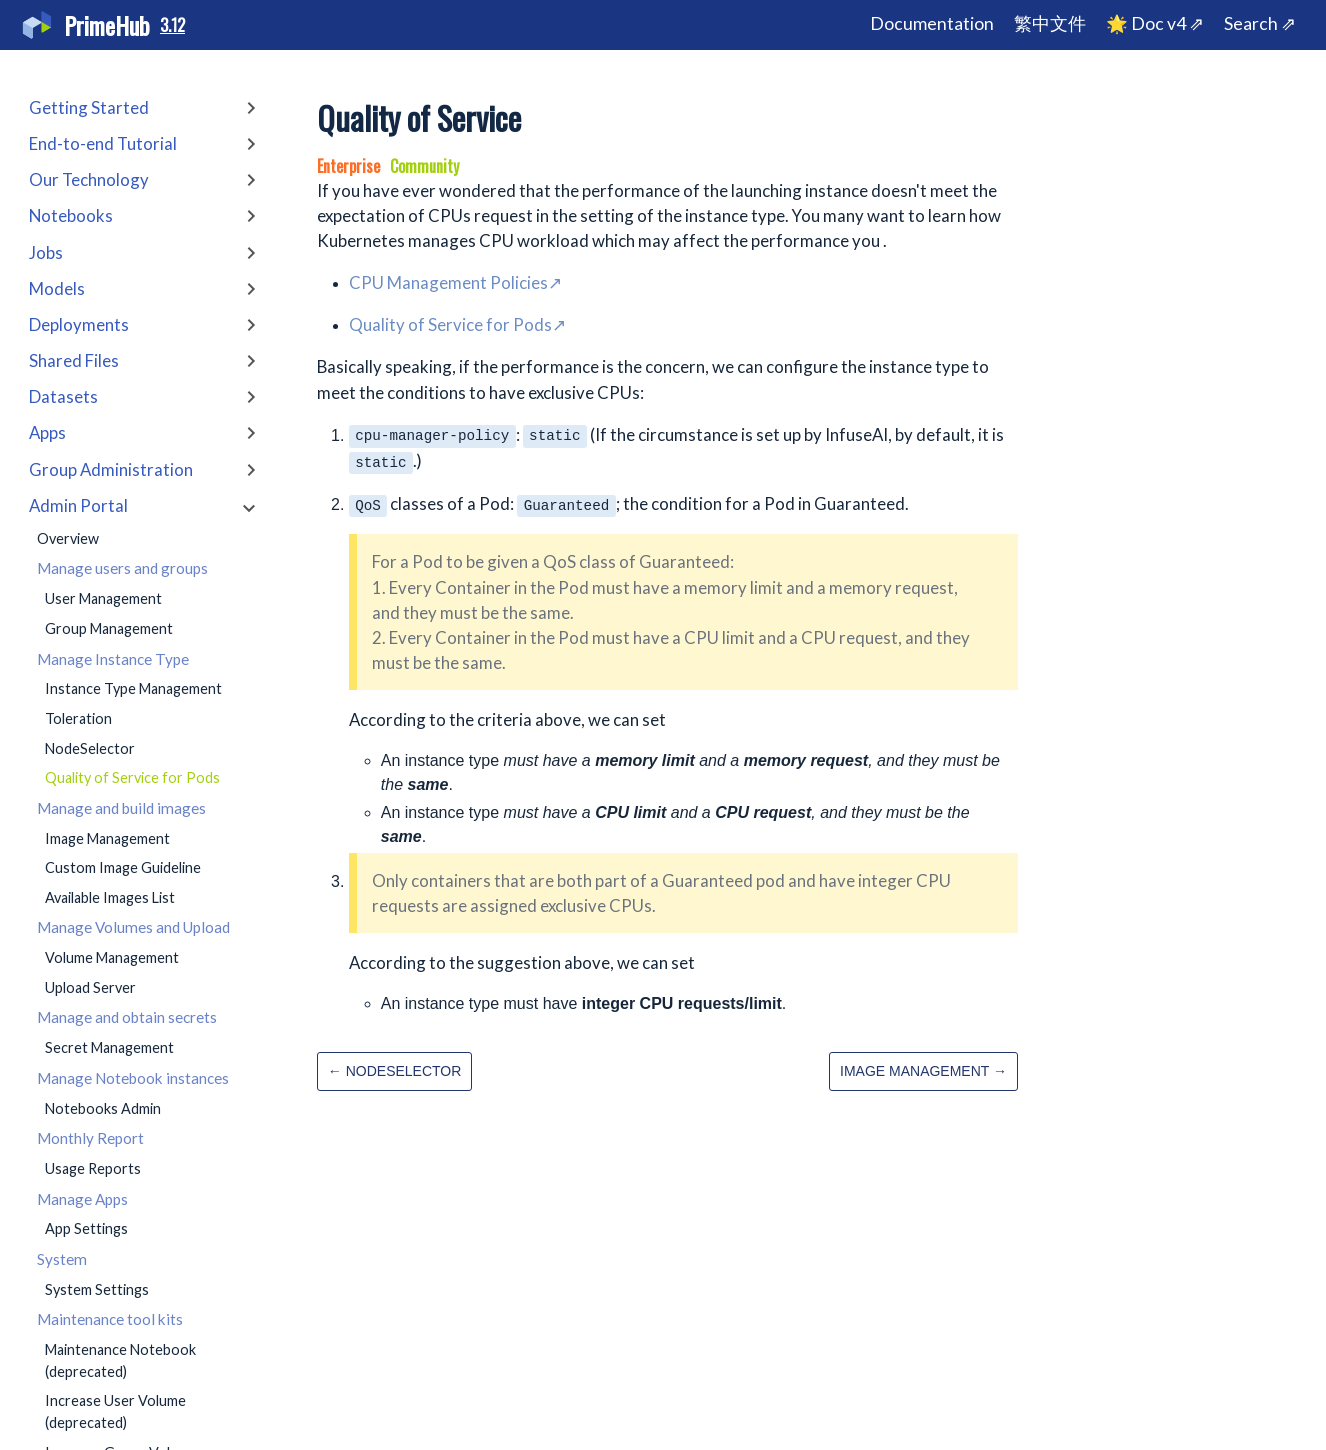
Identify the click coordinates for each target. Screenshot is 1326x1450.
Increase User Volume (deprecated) (115, 1411)
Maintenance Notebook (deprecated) (120, 1360)
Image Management (107, 838)
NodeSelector (90, 748)
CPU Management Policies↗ (455, 282)
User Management (103, 598)
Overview (68, 538)
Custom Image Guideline (123, 867)
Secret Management (109, 1047)
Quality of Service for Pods (132, 777)
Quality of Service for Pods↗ (457, 324)
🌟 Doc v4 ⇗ (1155, 23)
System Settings (97, 1289)
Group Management (109, 628)
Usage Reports (93, 1168)
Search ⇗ (1260, 23)
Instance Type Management (133, 688)
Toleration (78, 718)
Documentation (932, 23)
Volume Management (112, 957)
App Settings (86, 1228)
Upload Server (90, 987)
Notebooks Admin (103, 1108)
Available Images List (110, 897)
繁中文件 (1050, 23)
